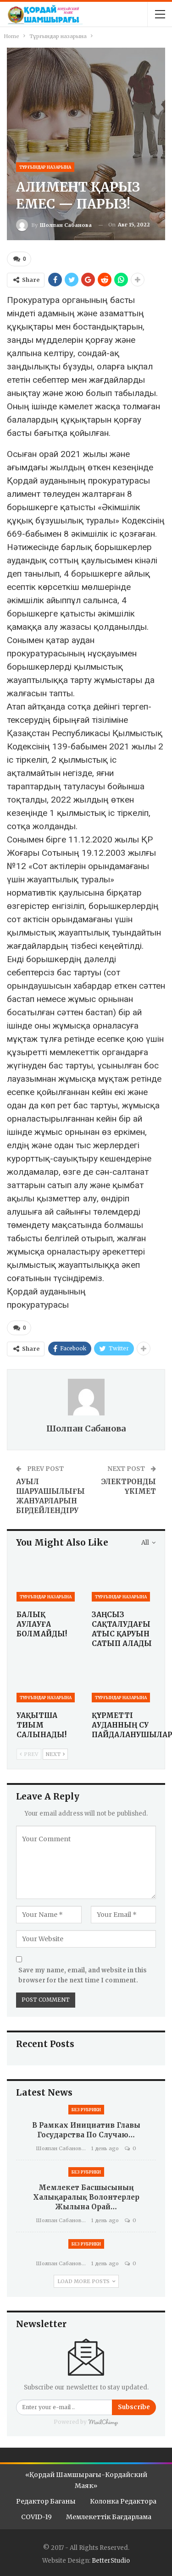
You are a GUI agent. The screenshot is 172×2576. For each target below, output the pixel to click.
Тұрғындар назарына (45, 167)
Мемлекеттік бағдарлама (108, 2517)
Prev (29, 1754)
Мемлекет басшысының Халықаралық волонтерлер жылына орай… (86, 2197)
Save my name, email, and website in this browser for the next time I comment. (82, 1975)
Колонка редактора (123, 2501)
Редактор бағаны (46, 2501)
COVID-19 (36, 2517)
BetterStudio (111, 2561)
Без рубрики (86, 2109)
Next (55, 1754)
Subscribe (134, 2407)
